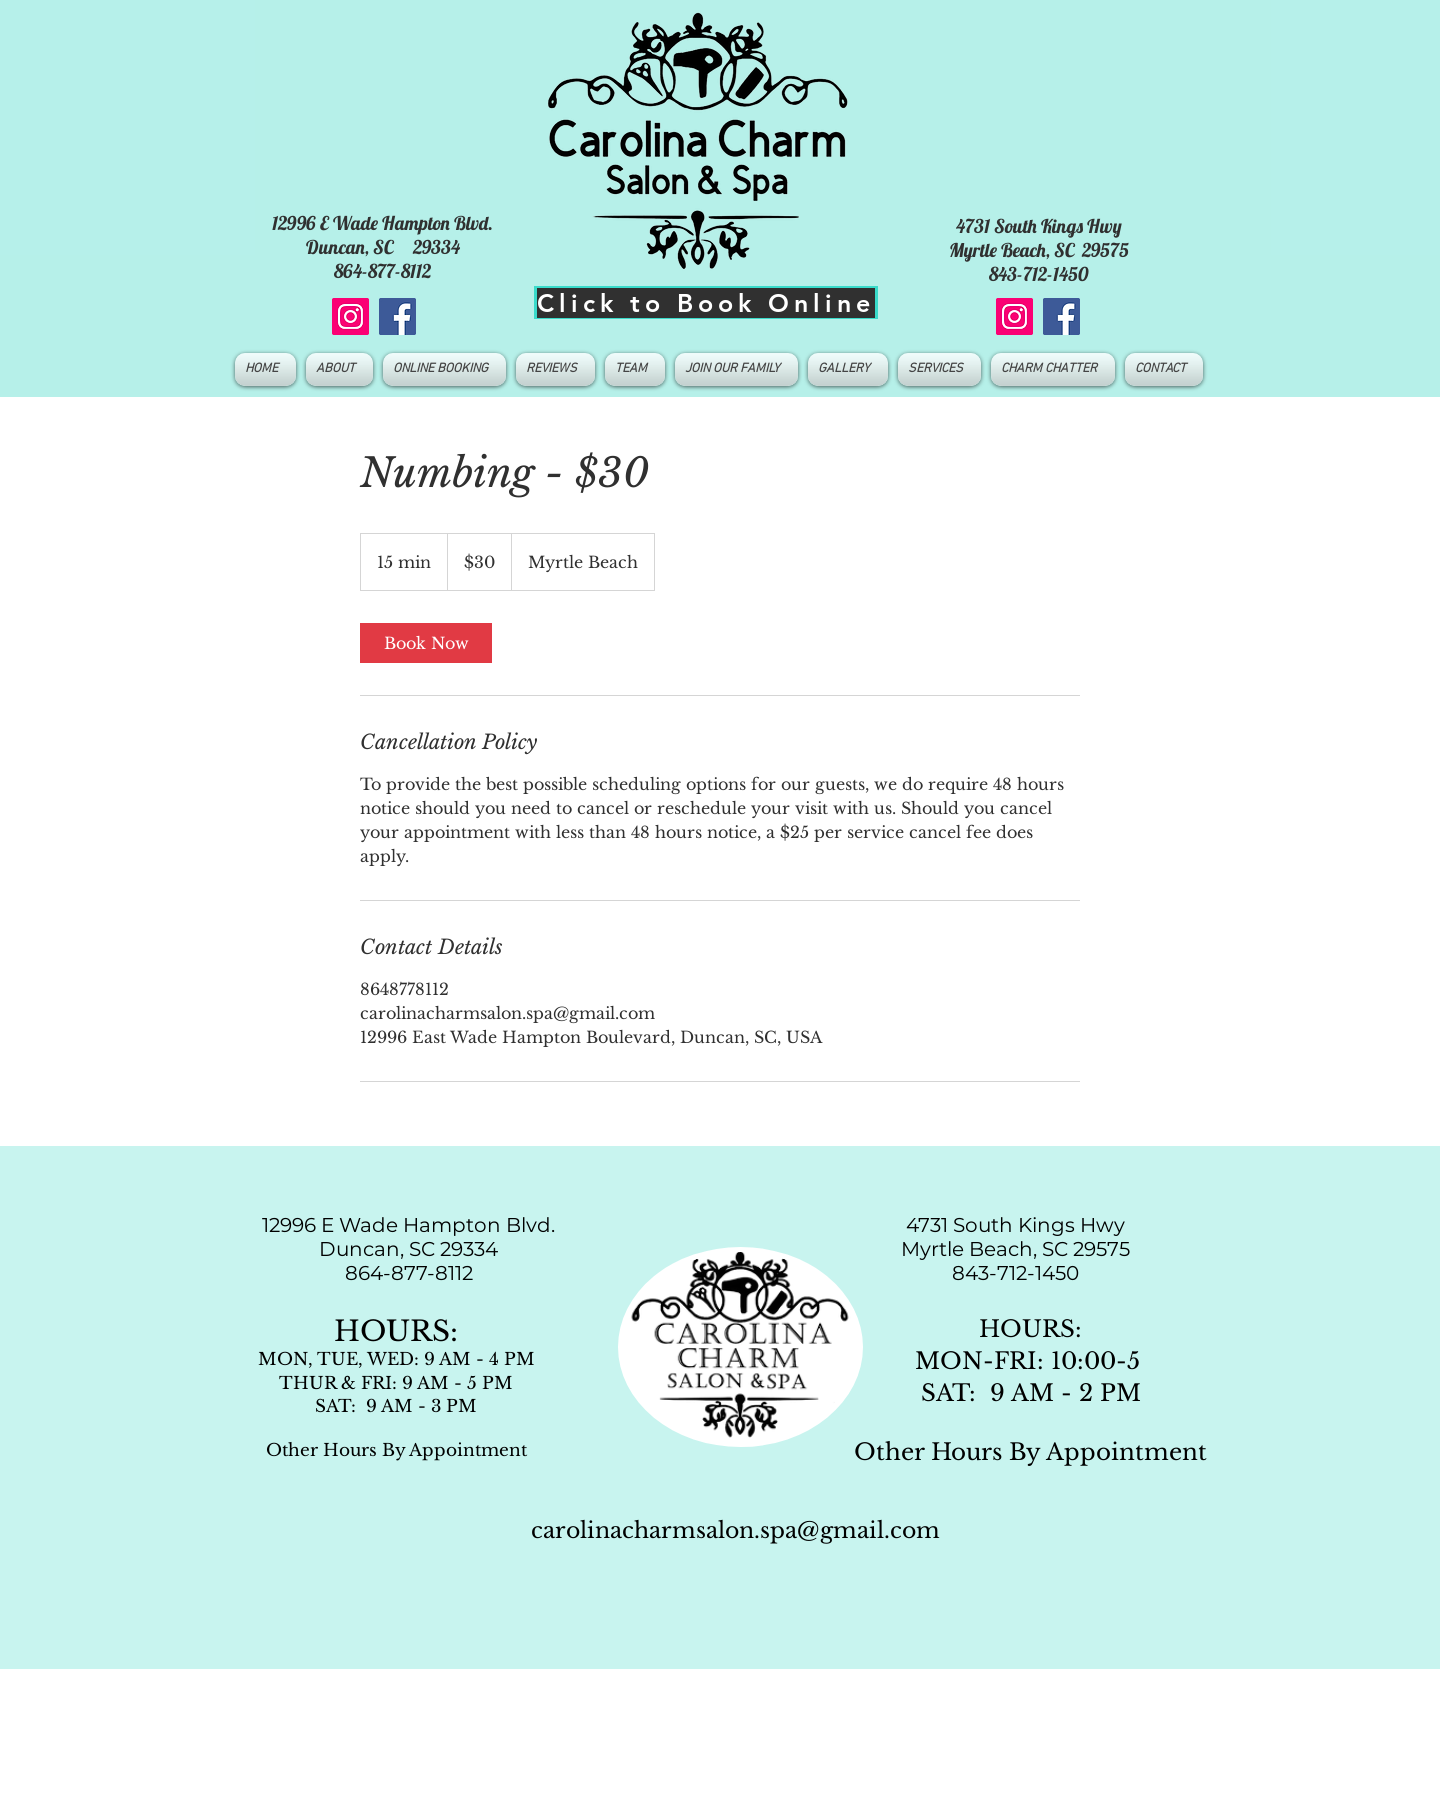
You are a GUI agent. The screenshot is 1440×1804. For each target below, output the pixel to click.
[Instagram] (350, 316)
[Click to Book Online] (706, 302)
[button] (635, 369)
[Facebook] (397, 316)
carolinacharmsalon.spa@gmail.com (735, 1530)
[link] (426, 643)
